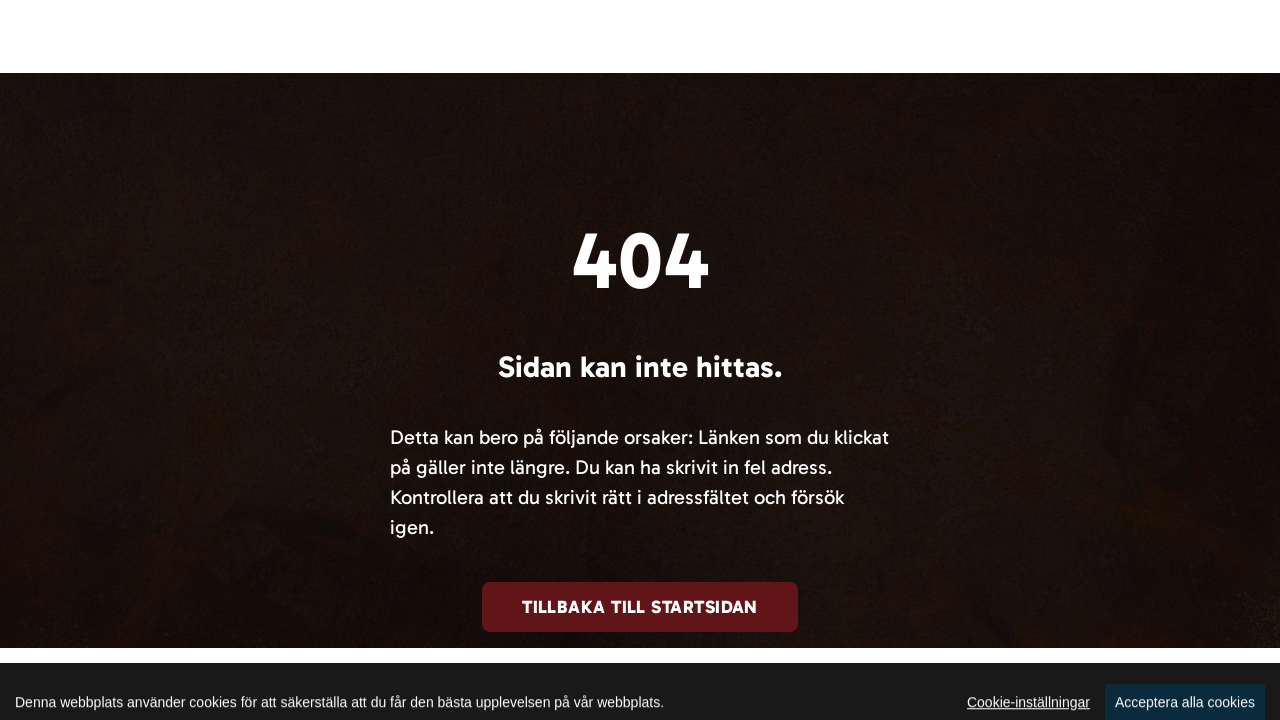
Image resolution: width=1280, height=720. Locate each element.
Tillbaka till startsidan (640, 607)
